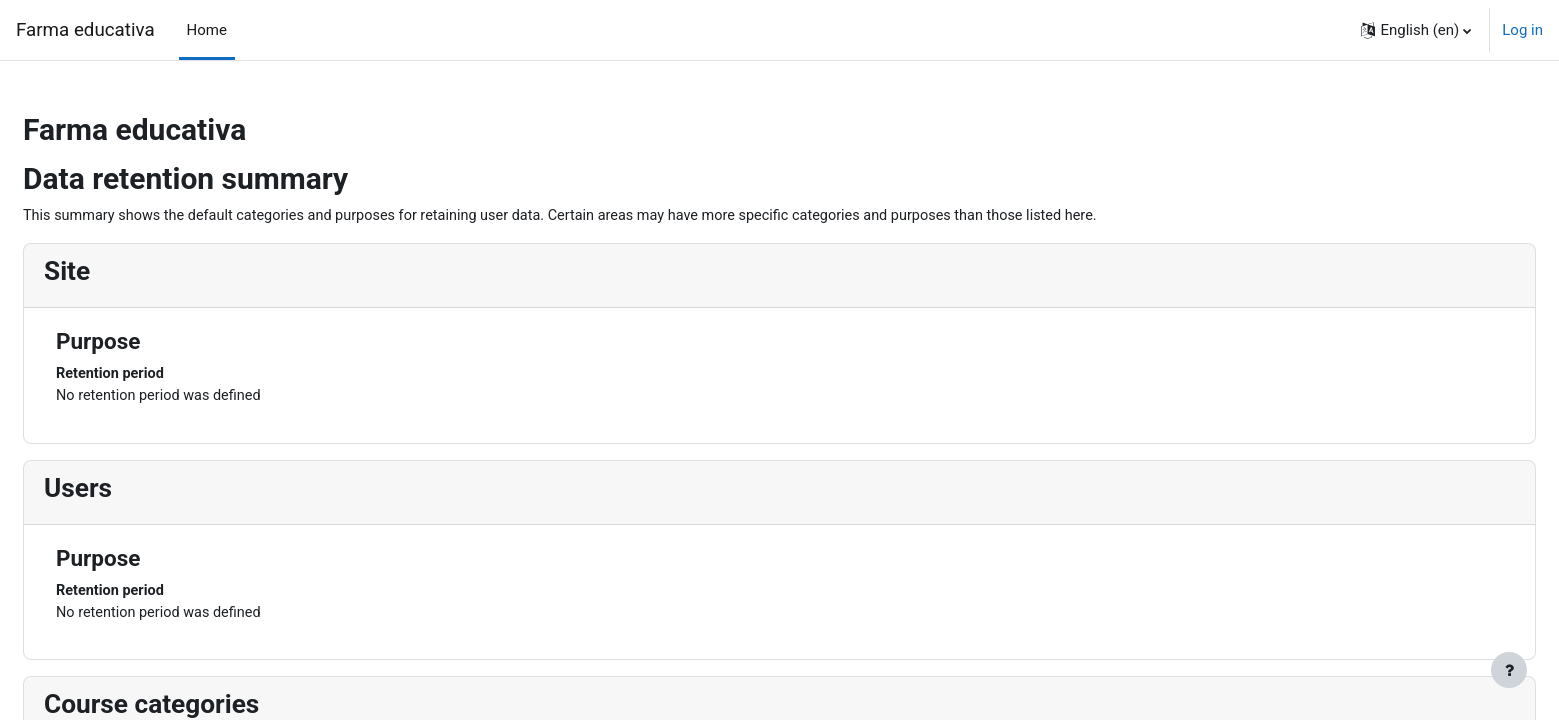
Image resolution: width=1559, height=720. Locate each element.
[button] (1416, 30)
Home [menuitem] (207, 30)
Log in (1522, 30)
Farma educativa (85, 30)
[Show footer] (1509, 670)
